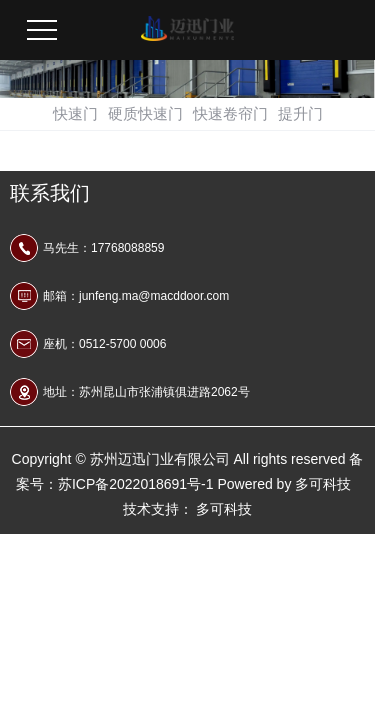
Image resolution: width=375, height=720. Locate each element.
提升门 (300, 113)
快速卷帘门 (230, 113)
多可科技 (323, 484)
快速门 (75, 113)
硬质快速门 (145, 113)
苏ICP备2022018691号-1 (136, 484)
